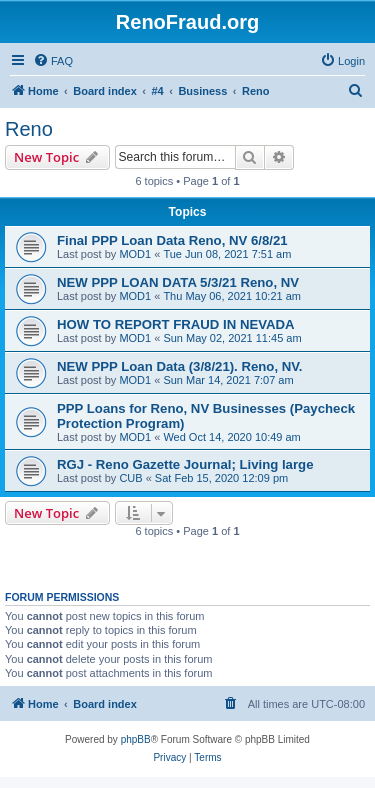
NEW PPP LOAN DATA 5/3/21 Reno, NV (178, 282)
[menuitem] (53, 61)
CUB (130, 478)
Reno (29, 129)
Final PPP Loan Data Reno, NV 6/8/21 (172, 240)
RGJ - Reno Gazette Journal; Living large (185, 464)
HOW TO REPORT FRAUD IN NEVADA (176, 324)
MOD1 (135, 254)
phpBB (136, 739)
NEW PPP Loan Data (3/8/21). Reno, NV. (180, 366)
